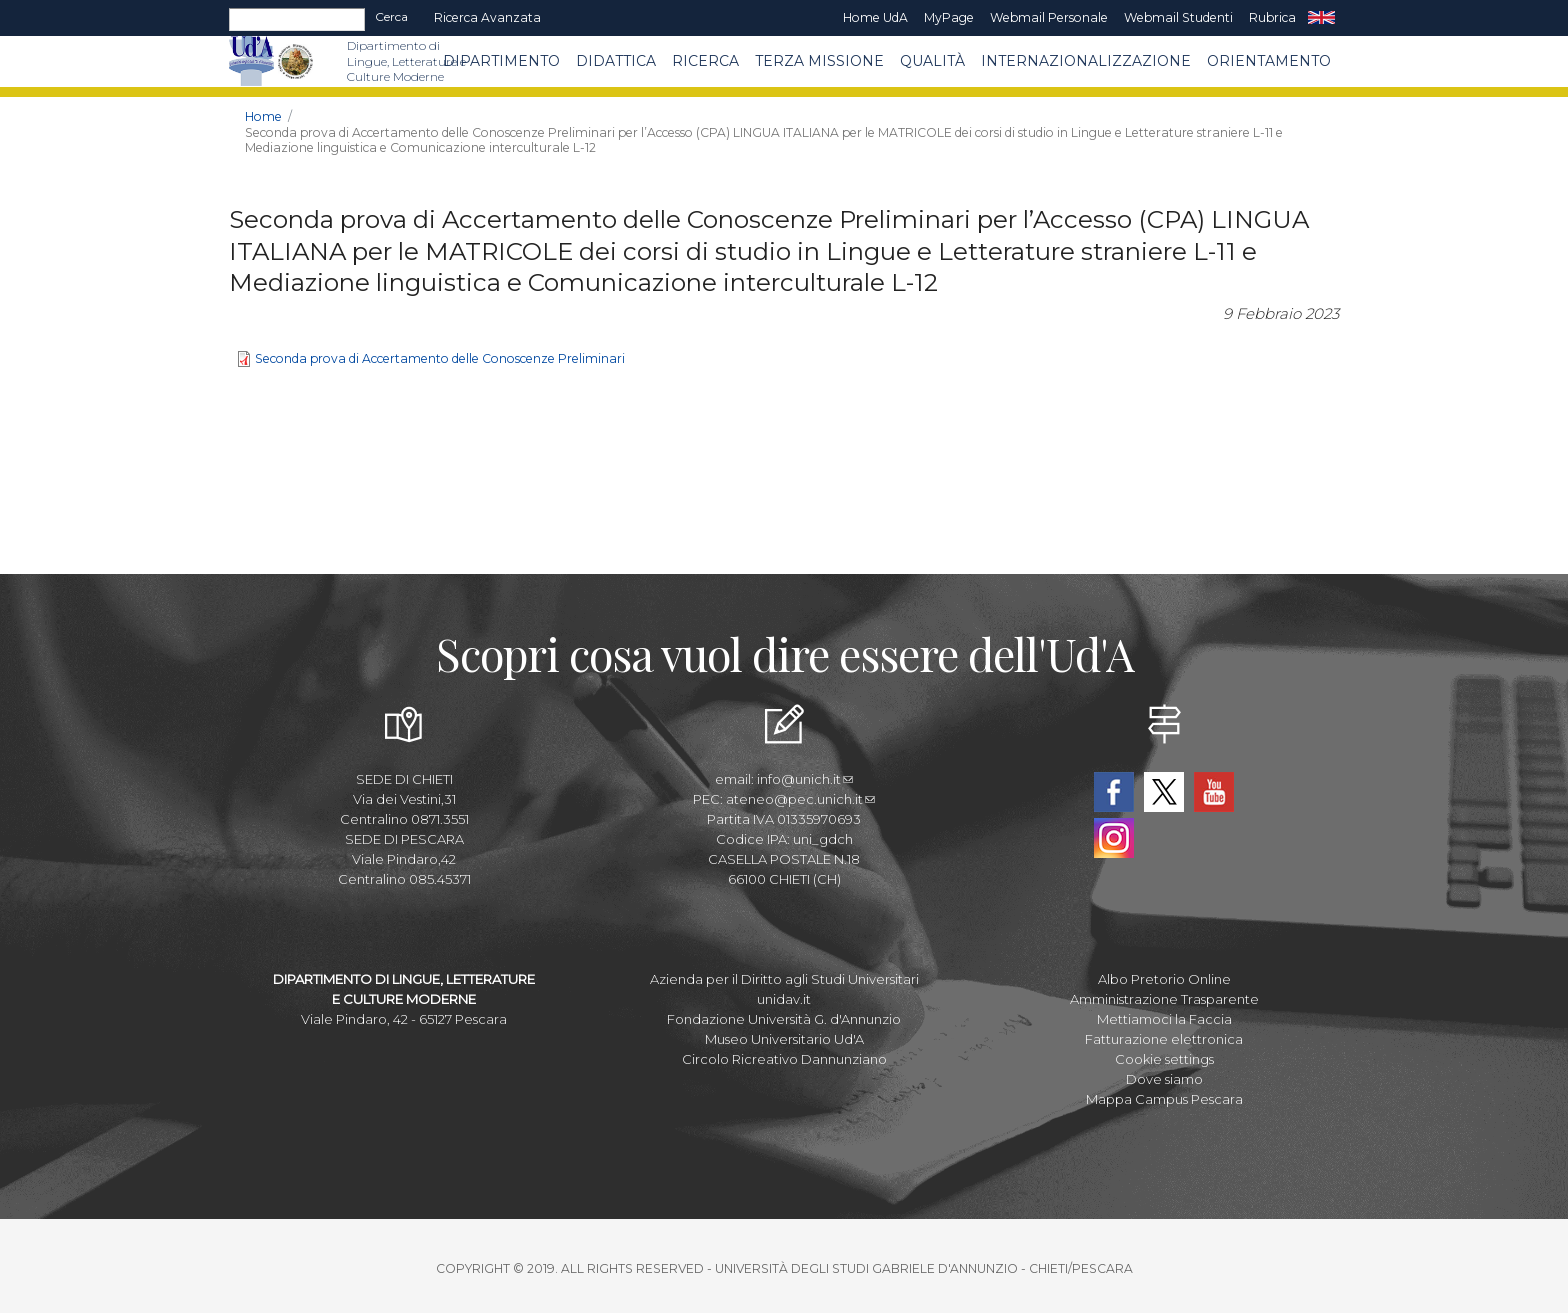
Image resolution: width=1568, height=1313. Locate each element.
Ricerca (705, 61)
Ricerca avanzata (487, 17)
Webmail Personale (1049, 17)
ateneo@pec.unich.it (800, 799)
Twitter (1164, 792)
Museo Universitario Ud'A (784, 1039)
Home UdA (875, 17)
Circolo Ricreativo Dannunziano (784, 1059)
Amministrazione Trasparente (1164, 999)
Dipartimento (501, 61)
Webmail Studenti (1178, 17)
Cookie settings (1164, 1059)
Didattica (616, 61)
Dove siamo (1164, 1079)
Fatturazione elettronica (1164, 1039)
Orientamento (1269, 61)
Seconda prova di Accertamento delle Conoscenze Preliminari (440, 358)
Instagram (1114, 838)
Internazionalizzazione (1086, 61)
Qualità (932, 61)
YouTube (1214, 792)
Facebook (1114, 792)
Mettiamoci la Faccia (1164, 1019)
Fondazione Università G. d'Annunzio (784, 1019)
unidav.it (784, 999)
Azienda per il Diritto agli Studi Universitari (784, 979)
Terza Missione (819, 61)
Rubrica (1272, 17)
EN (1321, 18)
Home (263, 116)
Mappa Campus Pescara (1164, 1099)
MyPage (949, 17)
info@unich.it (805, 779)
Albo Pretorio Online (1164, 979)
